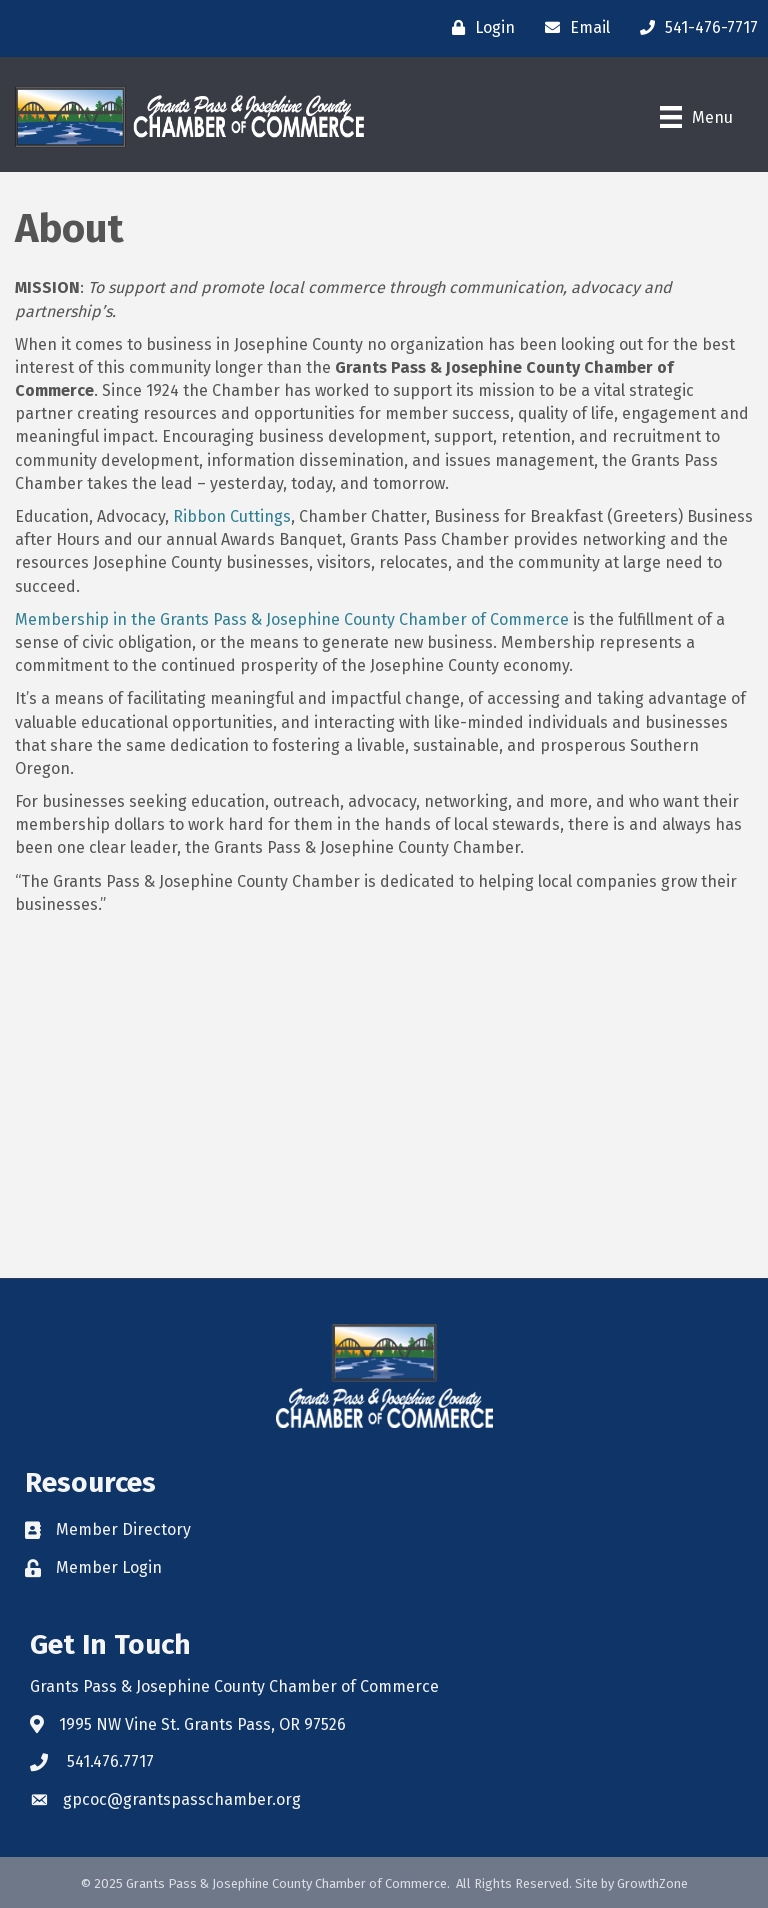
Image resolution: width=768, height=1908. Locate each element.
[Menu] (696, 117)
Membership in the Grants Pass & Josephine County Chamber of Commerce (292, 619)
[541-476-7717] (694, 28)
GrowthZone (652, 1883)
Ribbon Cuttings (232, 516)
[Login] (478, 28)
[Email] (572, 28)
